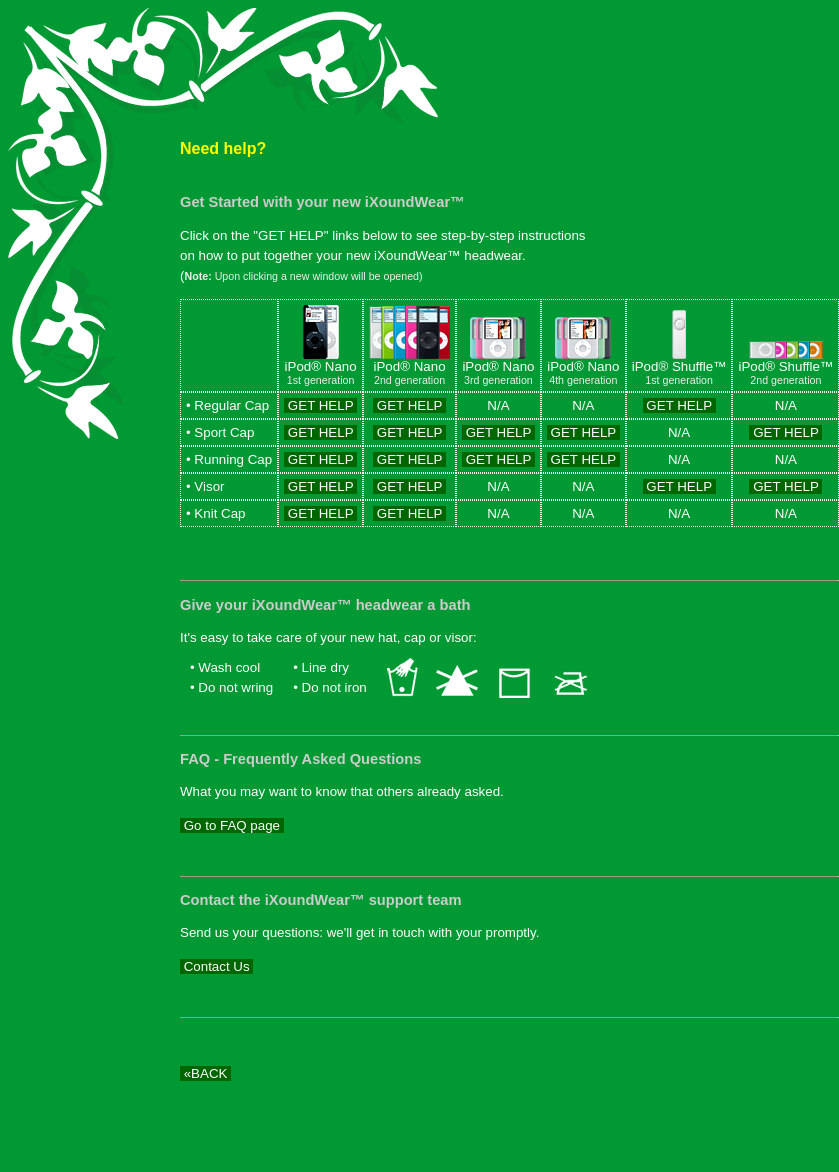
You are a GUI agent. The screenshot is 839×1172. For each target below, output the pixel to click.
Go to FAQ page (232, 825)
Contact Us (216, 966)
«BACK (205, 1073)
